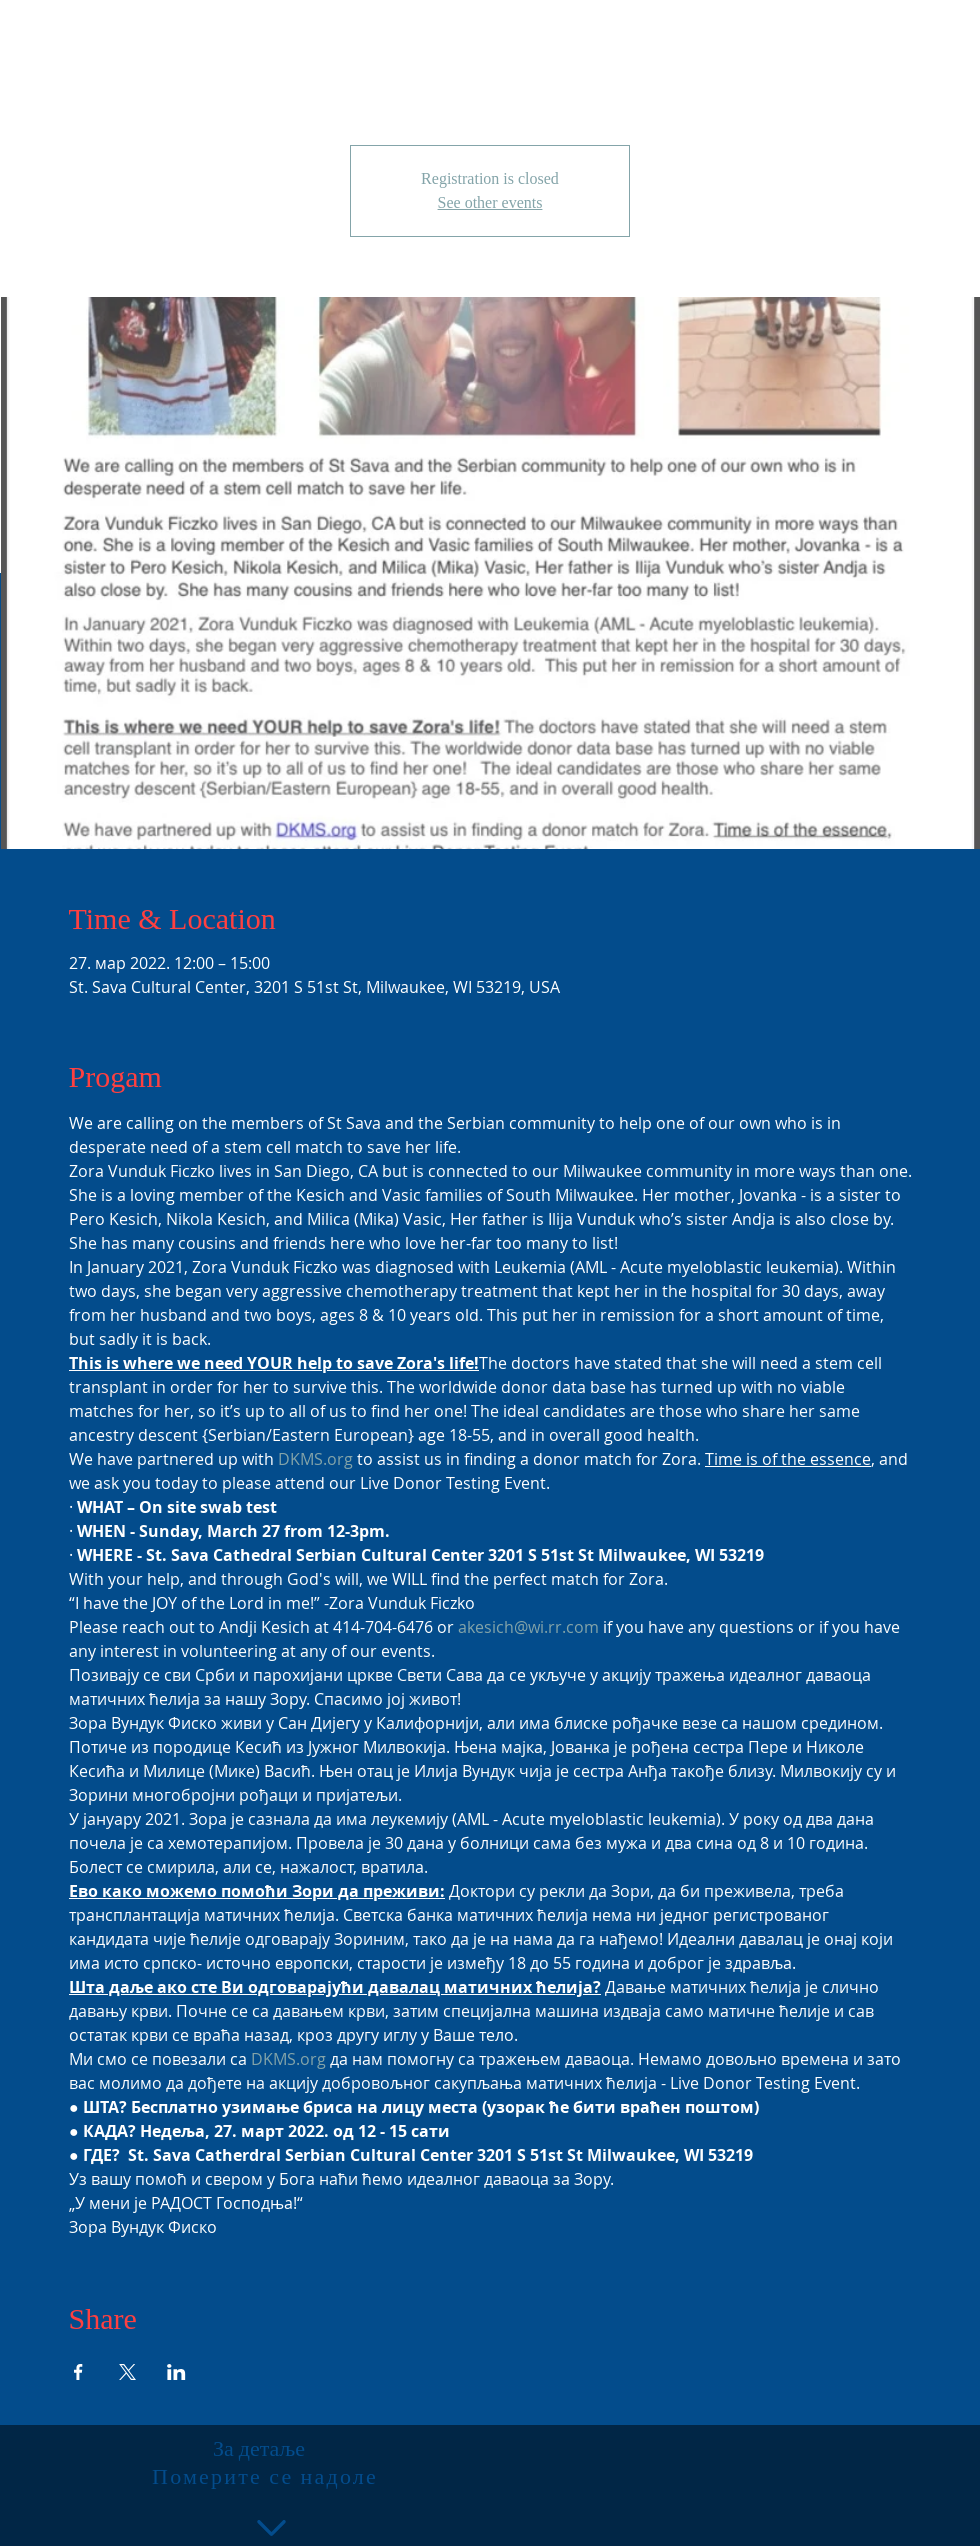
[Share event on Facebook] (78, 2372)
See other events (490, 202)
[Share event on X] (127, 2372)
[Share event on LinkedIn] (176, 2372)
